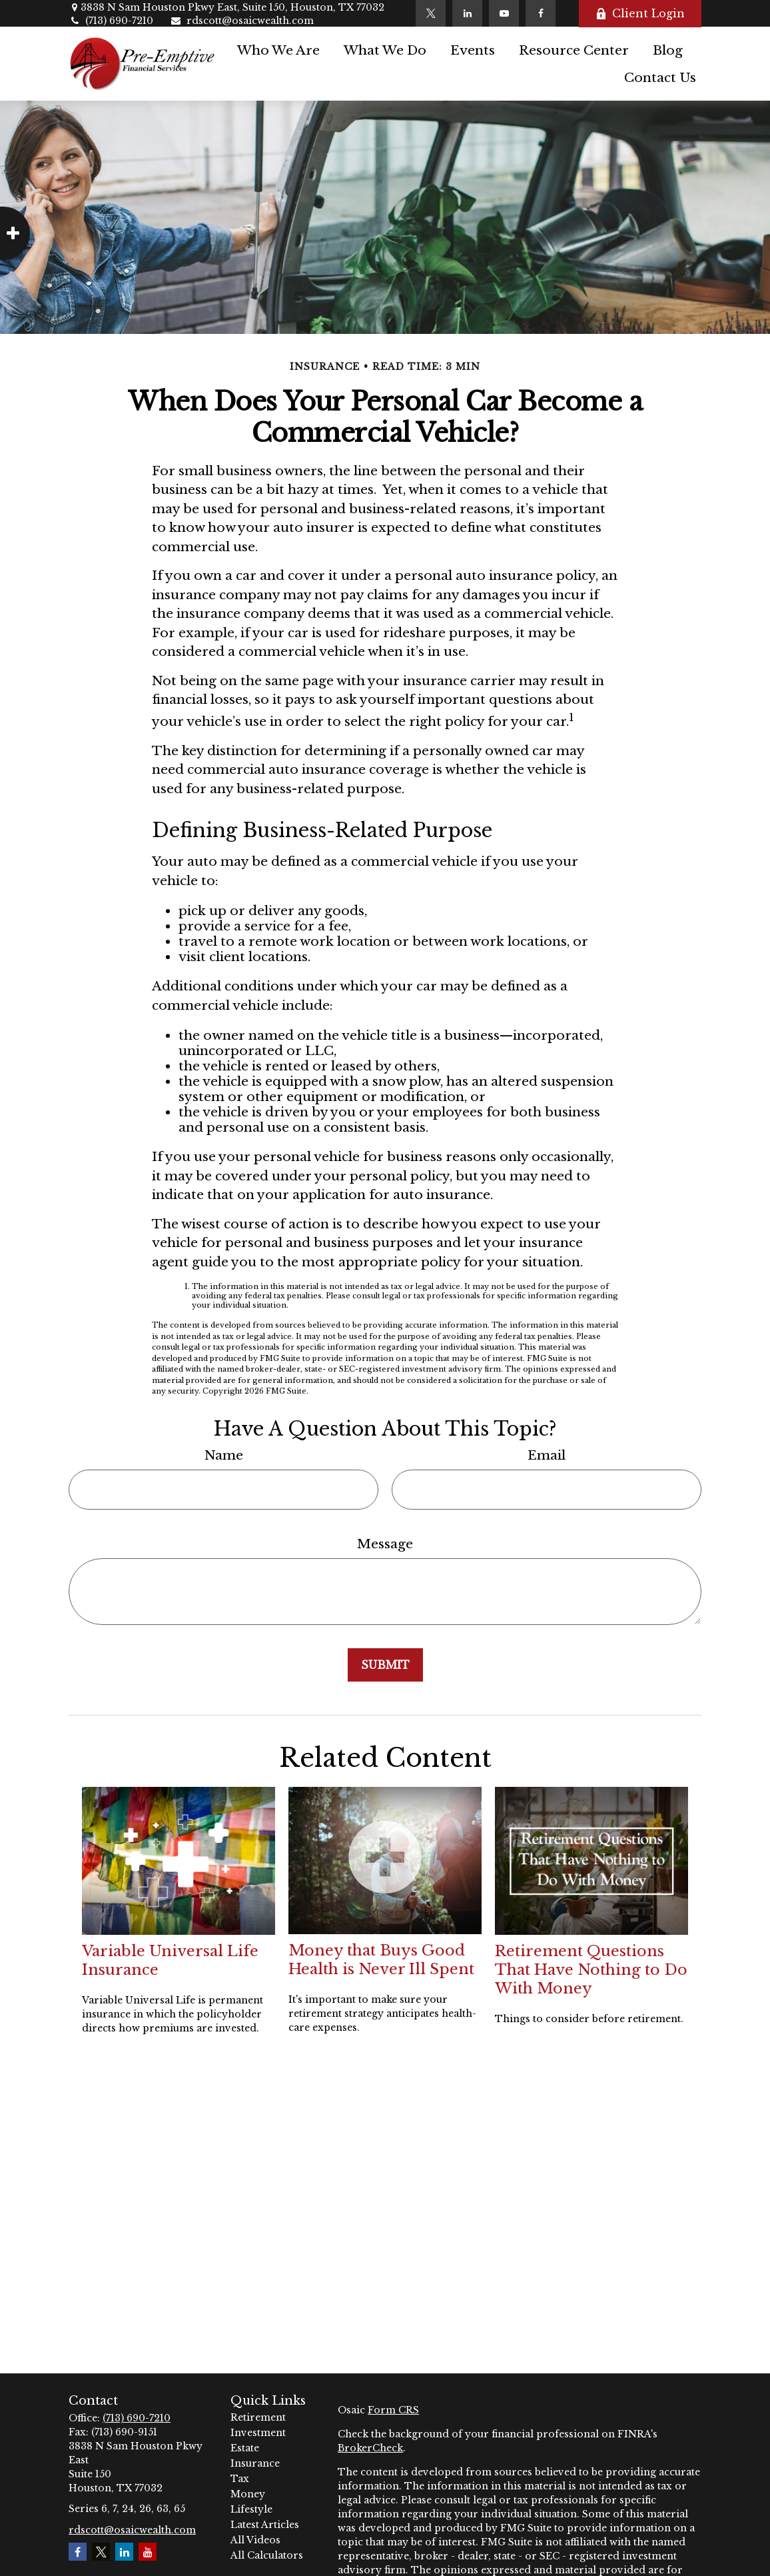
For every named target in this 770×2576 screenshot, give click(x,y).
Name (223, 1455)
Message (385, 1544)
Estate (244, 2448)
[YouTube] (504, 13)
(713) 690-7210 (111, 21)
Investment (258, 2433)
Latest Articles (264, 2525)
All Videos (255, 2540)
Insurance (255, 2463)
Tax (239, 2479)
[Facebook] (541, 13)
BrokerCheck (370, 2448)
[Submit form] (385, 1665)
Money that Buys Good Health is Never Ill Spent (381, 1959)
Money (247, 2494)
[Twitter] (431, 13)
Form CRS (393, 2410)
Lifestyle (251, 2509)
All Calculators (266, 2555)
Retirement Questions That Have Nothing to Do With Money (591, 1969)
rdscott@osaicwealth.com (242, 21)
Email (547, 1455)
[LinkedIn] (467, 13)
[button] (278, 50)
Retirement (258, 2417)
